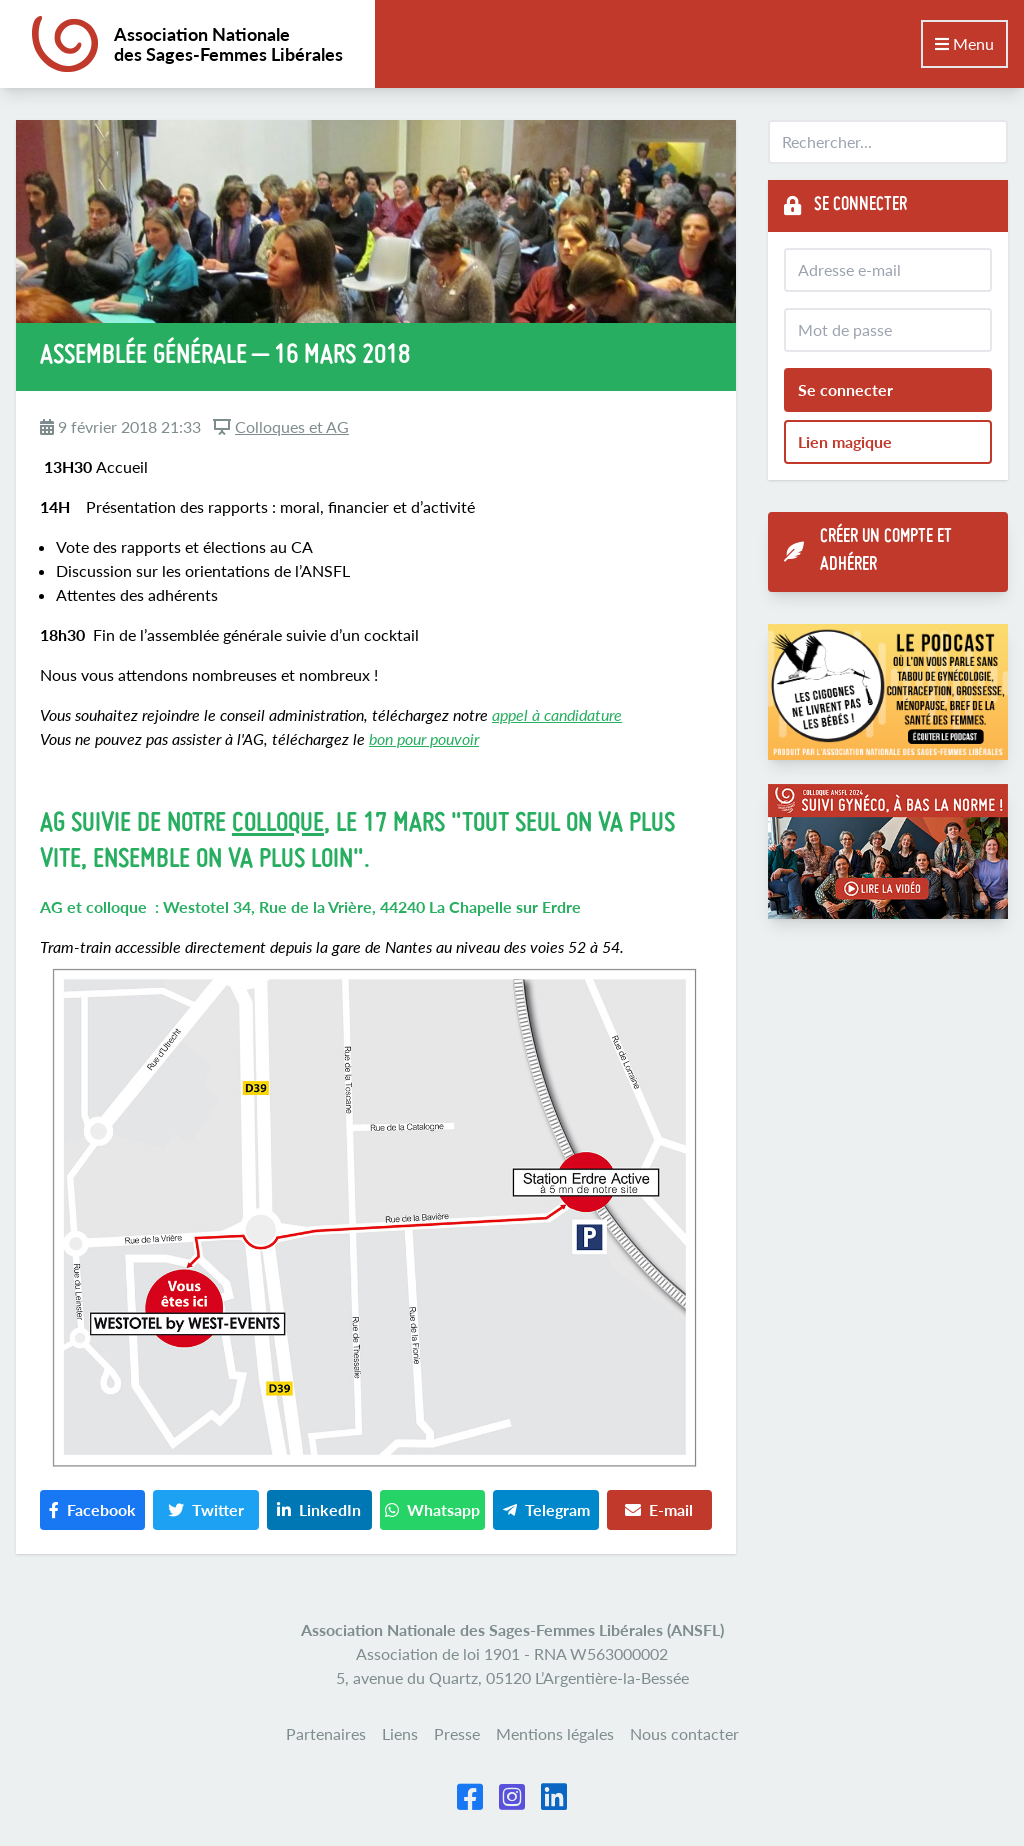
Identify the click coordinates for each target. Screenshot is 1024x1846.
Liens (400, 1733)
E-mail (659, 1509)
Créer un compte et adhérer (868, 551)
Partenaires (326, 1733)
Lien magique (845, 441)
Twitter (206, 1509)
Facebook (92, 1509)
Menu (964, 43)
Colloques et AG (292, 426)
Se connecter (845, 389)
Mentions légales (555, 1733)
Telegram (546, 1509)
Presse (457, 1733)
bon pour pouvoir (424, 738)
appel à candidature (557, 714)
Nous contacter (684, 1733)
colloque (278, 824)
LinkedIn (319, 1509)
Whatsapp (432, 1509)
